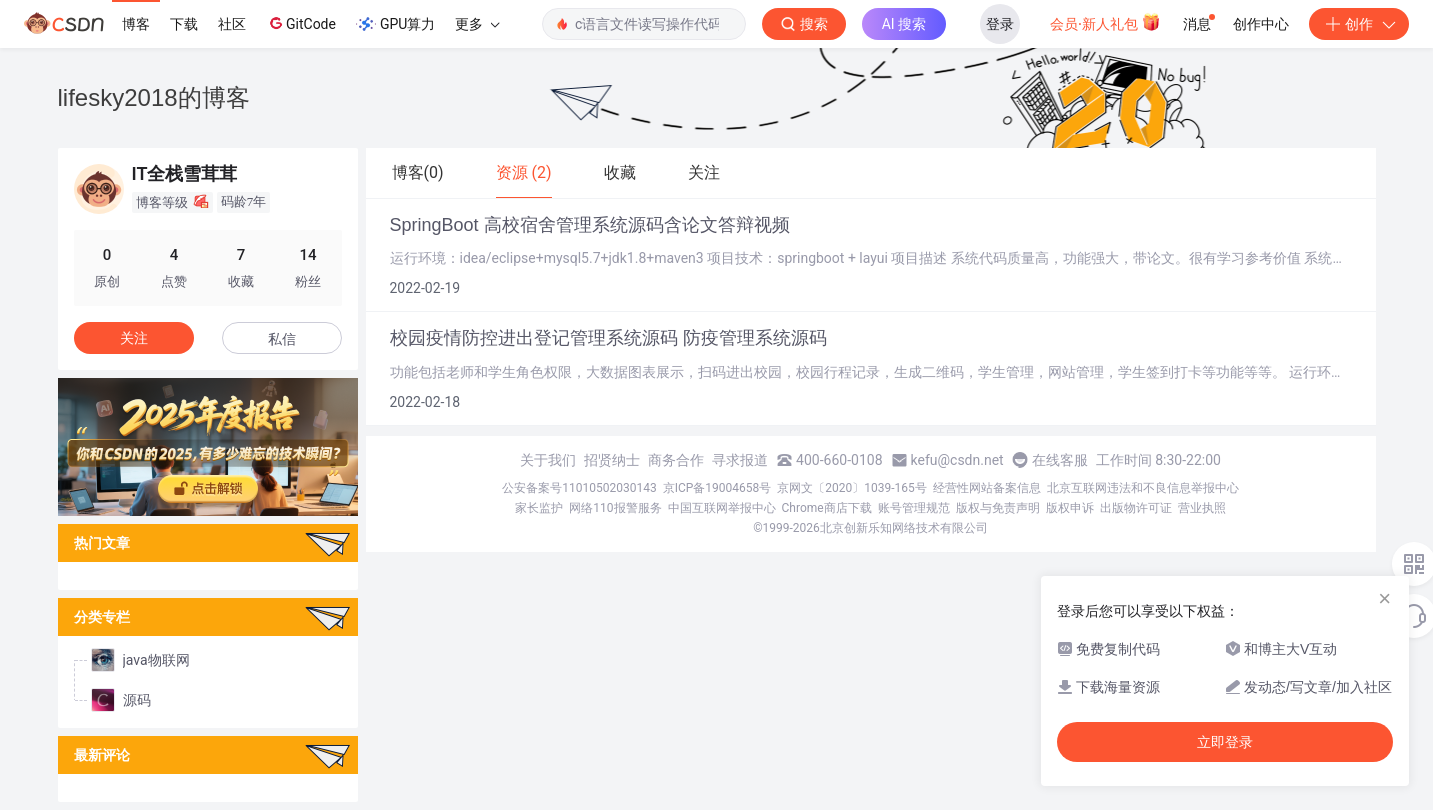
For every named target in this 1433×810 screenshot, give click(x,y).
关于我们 (548, 460)
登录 (1000, 24)
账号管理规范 (914, 508)
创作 (1359, 24)
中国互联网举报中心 (722, 508)
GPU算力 (395, 24)
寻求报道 (740, 460)
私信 (282, 339)
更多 (477, 24)
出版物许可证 (1136, 508)
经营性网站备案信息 (987, 488)
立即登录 (1225, 742)
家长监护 (539, 508)
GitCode (301, 23)
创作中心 (1261, 24)
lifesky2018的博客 (154, 97)
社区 (232, 24)
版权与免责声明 (998, 508)
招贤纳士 (612, 460)
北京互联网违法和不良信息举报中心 (1143, 488)
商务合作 (676, 460)
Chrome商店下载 (827, 508)
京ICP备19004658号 (717, 488)
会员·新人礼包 (1105, 22)
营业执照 (1202, 508)
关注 (134, 338)
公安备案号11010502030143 (579, 488)
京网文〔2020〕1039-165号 (852, 488)
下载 (184, 24)
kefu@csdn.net (957, 460)
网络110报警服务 (615, 508)
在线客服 (1060, 460)
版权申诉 (1070, 508)
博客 (136, 24)
